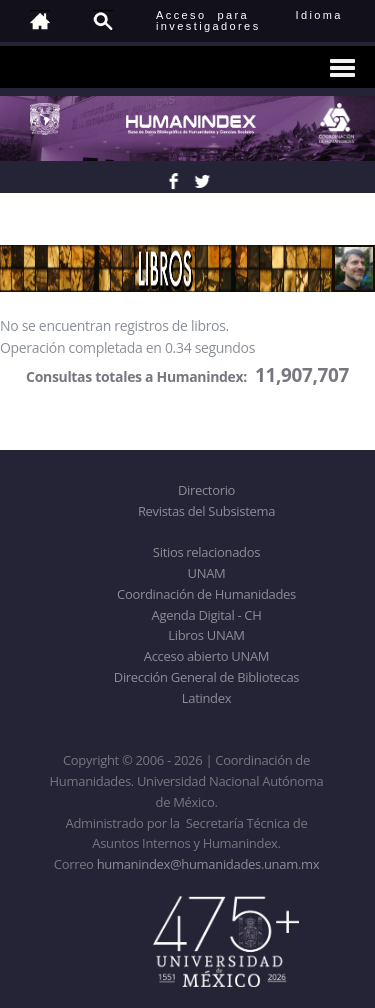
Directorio (206, 490)
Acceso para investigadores (208, 20)
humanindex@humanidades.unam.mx (208, 864)
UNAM (207, 573)
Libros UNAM (206, 635)
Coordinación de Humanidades (206, 594)
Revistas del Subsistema (206, 511)
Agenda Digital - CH (207, 615)
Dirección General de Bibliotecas (206, 677)
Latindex (206, 698)
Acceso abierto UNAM (206, 656)
